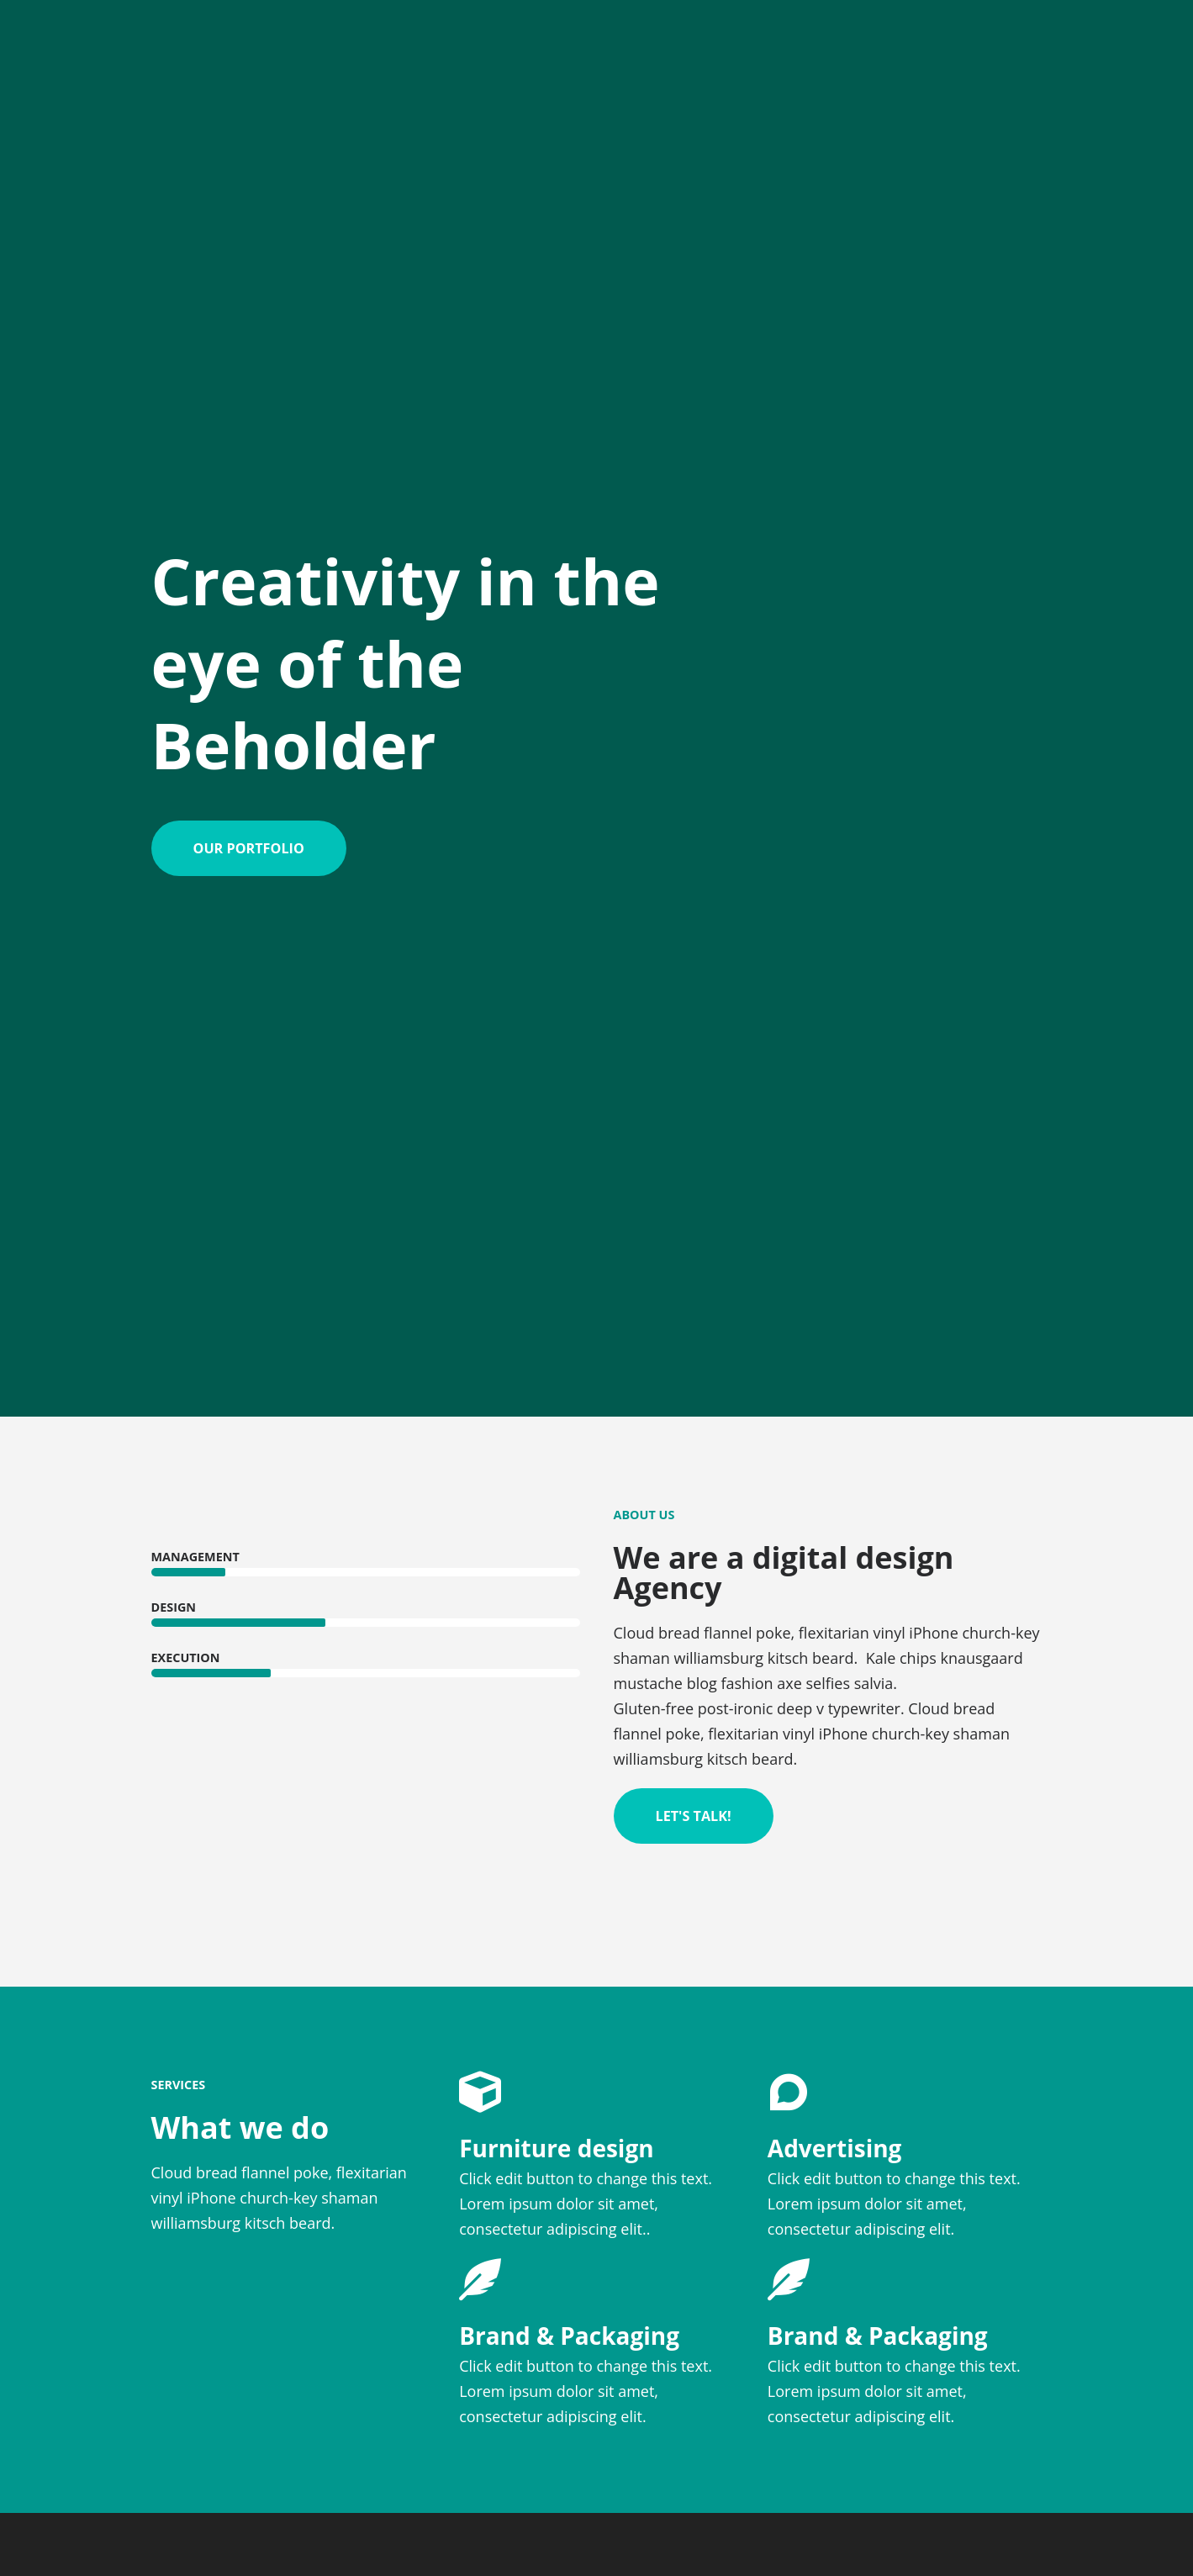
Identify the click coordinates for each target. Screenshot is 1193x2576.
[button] (248, 848)
